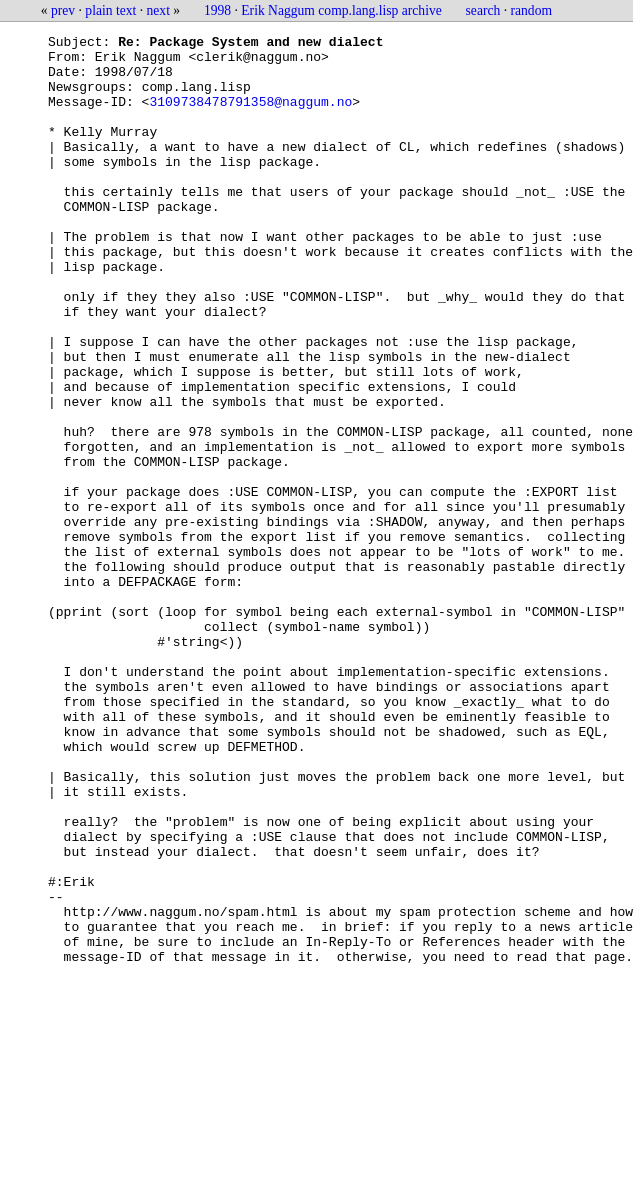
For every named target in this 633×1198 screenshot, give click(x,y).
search (483, 10)
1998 (217, 10)
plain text (110, 10)
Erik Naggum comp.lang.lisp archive (341, 10)
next (158, 10)
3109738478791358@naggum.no (250, 116)
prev (63, 10)
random (532, 10)
